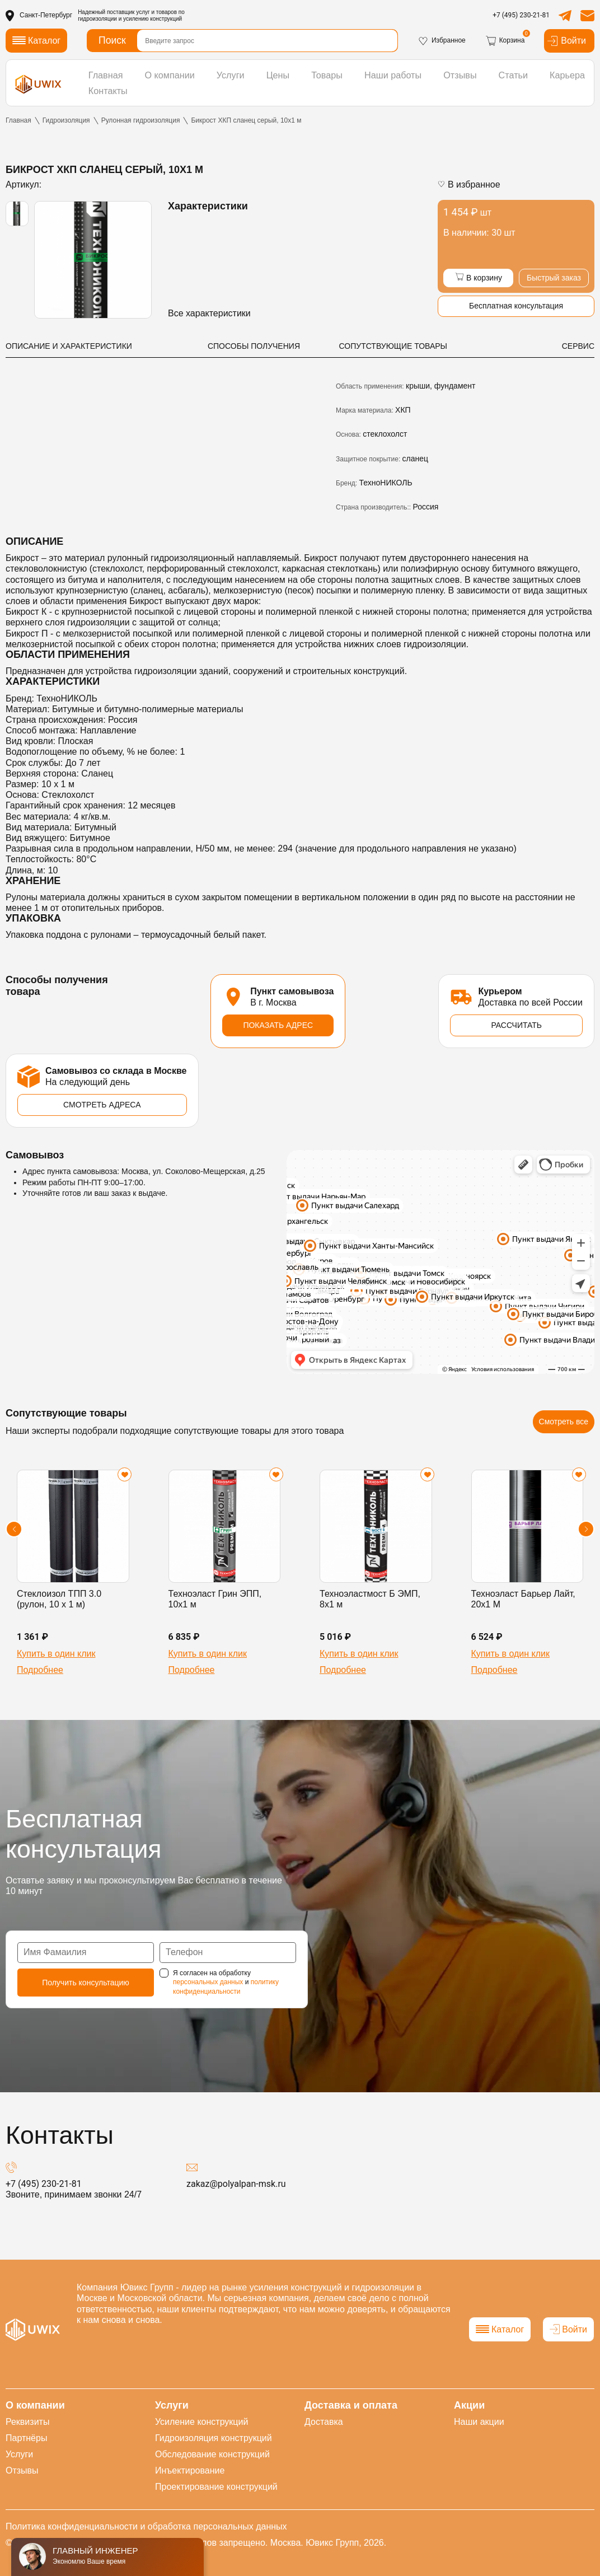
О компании (160, 80)
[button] (14, 1532)
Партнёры (26, 2438)
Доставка (323, 2422)
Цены (257, 80)
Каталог (500, 2329)
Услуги (215, 80)
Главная (103, 80)
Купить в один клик (56, 1657)
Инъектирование (189, 2470)
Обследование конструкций (212, 2454)
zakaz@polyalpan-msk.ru (236, 2187)
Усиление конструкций (201, 2422)
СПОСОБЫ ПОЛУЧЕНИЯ (254, 346)
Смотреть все (563, 1425)
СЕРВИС (578, 346)
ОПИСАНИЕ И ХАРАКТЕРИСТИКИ (69, 346)
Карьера (515, 80)
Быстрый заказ (554, 277)
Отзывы (419, 80)
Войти (566, 40)
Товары (301, 80)
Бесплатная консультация (516, 306)
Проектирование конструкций (216, 2486)
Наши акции (479, 2422)
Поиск (112, 40)
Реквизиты (27, 2422)
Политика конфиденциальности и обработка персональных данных (146, 2526)
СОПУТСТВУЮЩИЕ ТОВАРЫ (393, 346)
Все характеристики (209, 313)
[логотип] (38, 81)
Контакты (567, 80)
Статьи (466, 80)
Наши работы (360, 80)
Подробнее (40, 1674)
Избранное (442, 40)
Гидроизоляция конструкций (213, 2438)
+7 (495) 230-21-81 (521, 15)
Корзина (505, 40)
